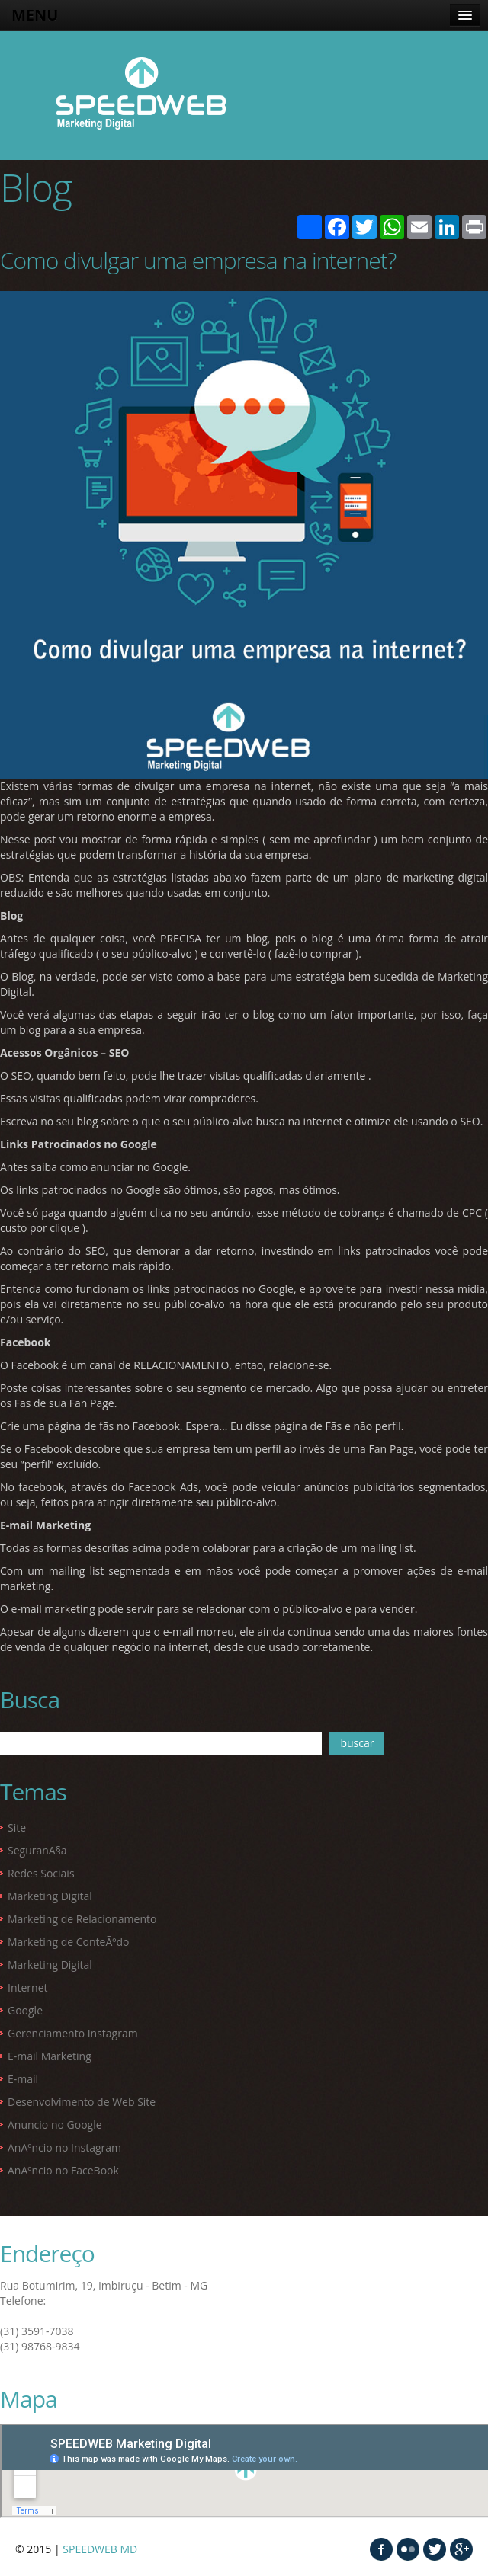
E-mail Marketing (50, 2056)
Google (25, 2010)
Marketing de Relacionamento (82, 1919)
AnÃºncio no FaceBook (63, 2170)
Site (17, 1827)
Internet (28, 1987)
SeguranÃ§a (37, 1850)
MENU (34, 15)
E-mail (23, 2079)
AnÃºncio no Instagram (64, 2147)
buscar (357, 1743)
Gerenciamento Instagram (73, 2033)
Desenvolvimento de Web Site (82, 2101)
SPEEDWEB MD (100, 2549)
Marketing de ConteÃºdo (68, 1941)
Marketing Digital (50, 1896)
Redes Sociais (41, 1873)
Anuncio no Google (55, 2124)
